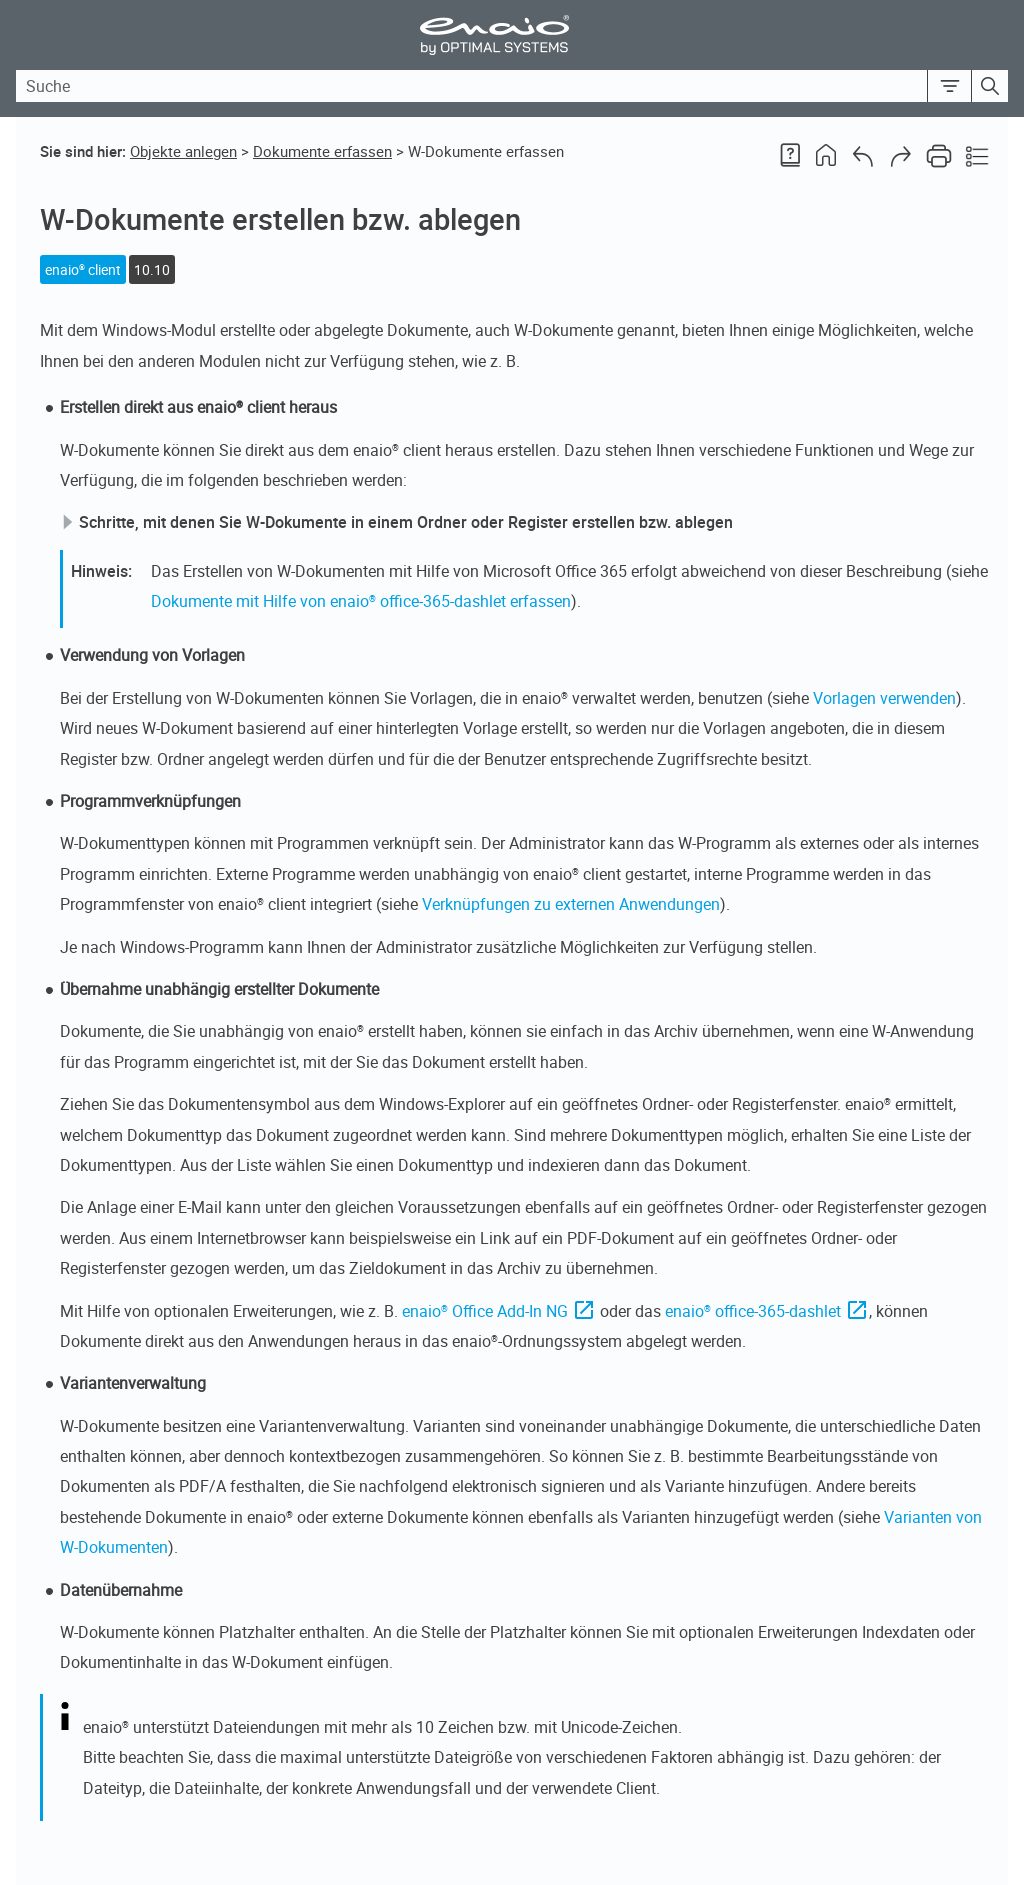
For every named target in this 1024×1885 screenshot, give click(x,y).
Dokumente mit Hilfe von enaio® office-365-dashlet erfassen (361, 601)
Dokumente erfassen (322, 151)
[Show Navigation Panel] (997, 35)
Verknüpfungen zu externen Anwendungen (571, 904)
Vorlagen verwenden (884, 698)
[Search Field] (512, 86)
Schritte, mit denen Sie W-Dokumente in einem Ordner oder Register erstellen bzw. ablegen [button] (398, 522)
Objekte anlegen (183, 151)
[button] (949, 86)
